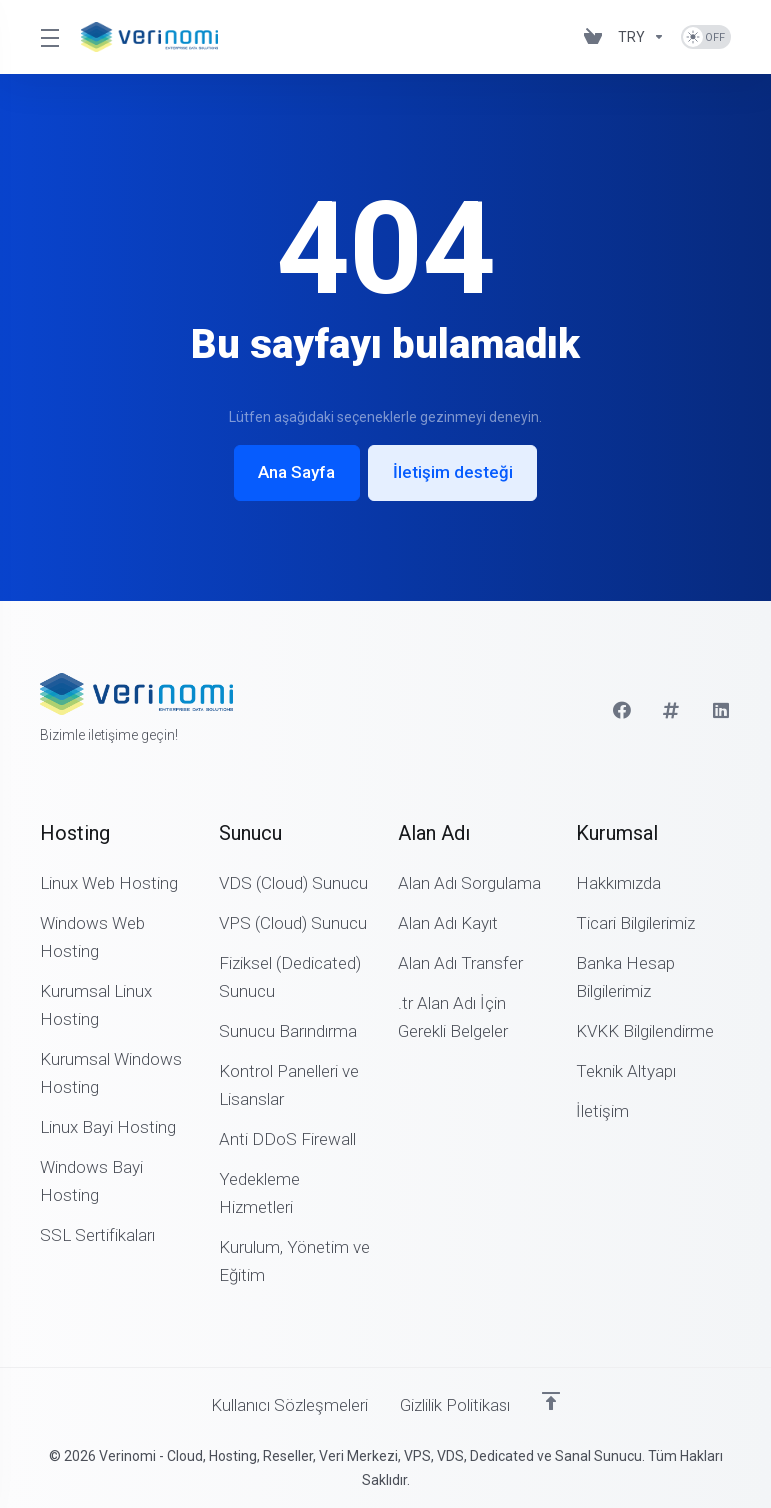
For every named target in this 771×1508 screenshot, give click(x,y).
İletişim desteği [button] (453, 473)
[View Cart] (593, 37)
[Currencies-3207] (641, 37)
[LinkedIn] (722, 710)
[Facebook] (622, 710)
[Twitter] (672, 710)
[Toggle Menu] (48, 37)
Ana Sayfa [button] (296, 473)
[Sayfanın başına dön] (552, 1401)
